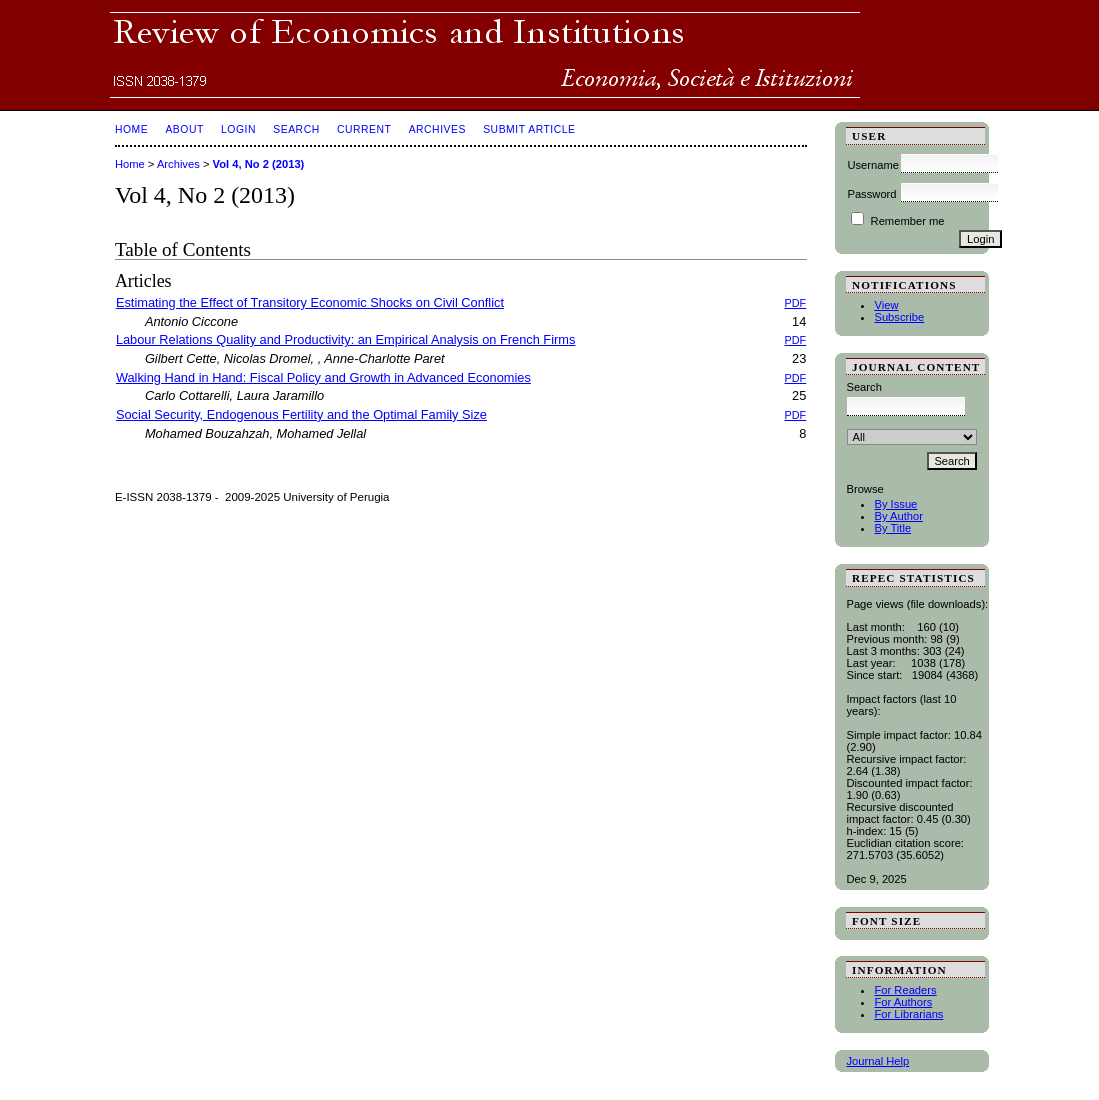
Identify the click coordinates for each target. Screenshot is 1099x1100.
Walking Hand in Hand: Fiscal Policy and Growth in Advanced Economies (323, 377)
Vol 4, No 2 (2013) (259, 164)
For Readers (905, 990)
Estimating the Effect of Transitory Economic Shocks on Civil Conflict (310, 302)
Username (873, 165)
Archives (437, 129)
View (886, 305)
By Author (898, 516)
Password (871, 194)
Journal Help (877, 1061)
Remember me (908, 221)
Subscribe (899, 317)
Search (296, 129)
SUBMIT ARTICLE (529, 129)
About (184, 129)
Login (238, 129)
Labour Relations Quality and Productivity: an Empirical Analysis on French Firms (345, 339)
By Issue (895, 504)
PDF (796, 303)
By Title (892, 528)
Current (364, 129)
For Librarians (908, 1014)
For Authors (903, 1002)
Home (131, 129)
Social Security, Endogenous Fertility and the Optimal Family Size (301, 414)
